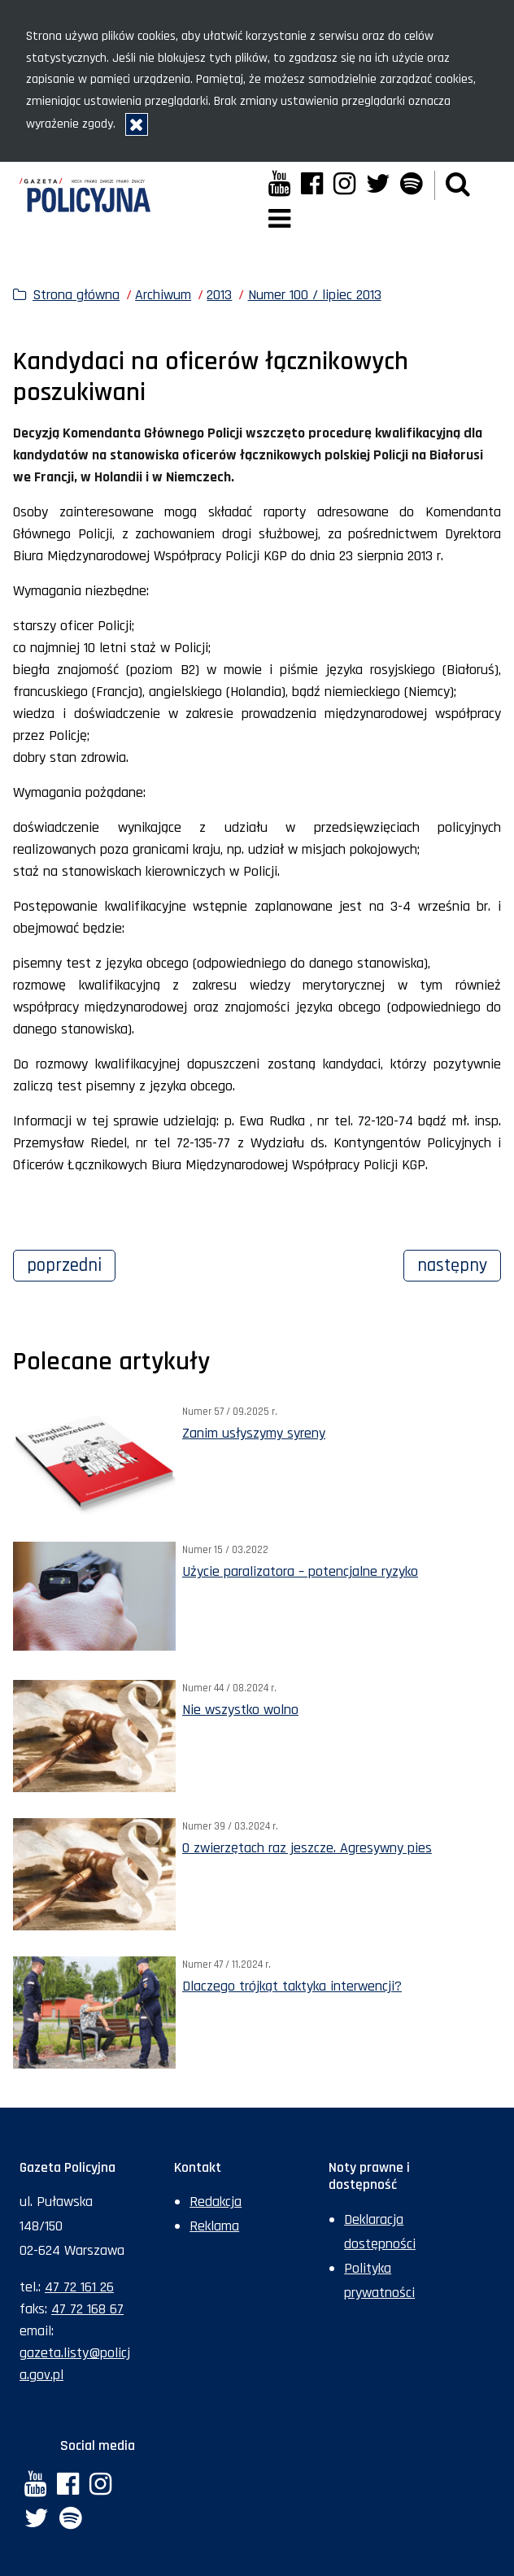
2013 (219, 294)
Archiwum (163, 294)
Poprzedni (71, 1263)
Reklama (214, 2226)
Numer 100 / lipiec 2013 (314, 294)
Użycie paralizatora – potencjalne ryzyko (300, 1571)
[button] (458, 185)
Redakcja (215, 2201)
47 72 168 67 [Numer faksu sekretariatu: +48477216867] (87, 2309)
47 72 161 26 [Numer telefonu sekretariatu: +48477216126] (79, 2287)
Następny (459, 1263)
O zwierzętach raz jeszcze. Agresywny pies (307, 1847)
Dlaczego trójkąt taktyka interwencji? (292, 1986)
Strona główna (76, 294)
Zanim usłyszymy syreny (253, 1433)
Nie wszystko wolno (240, 1709)
